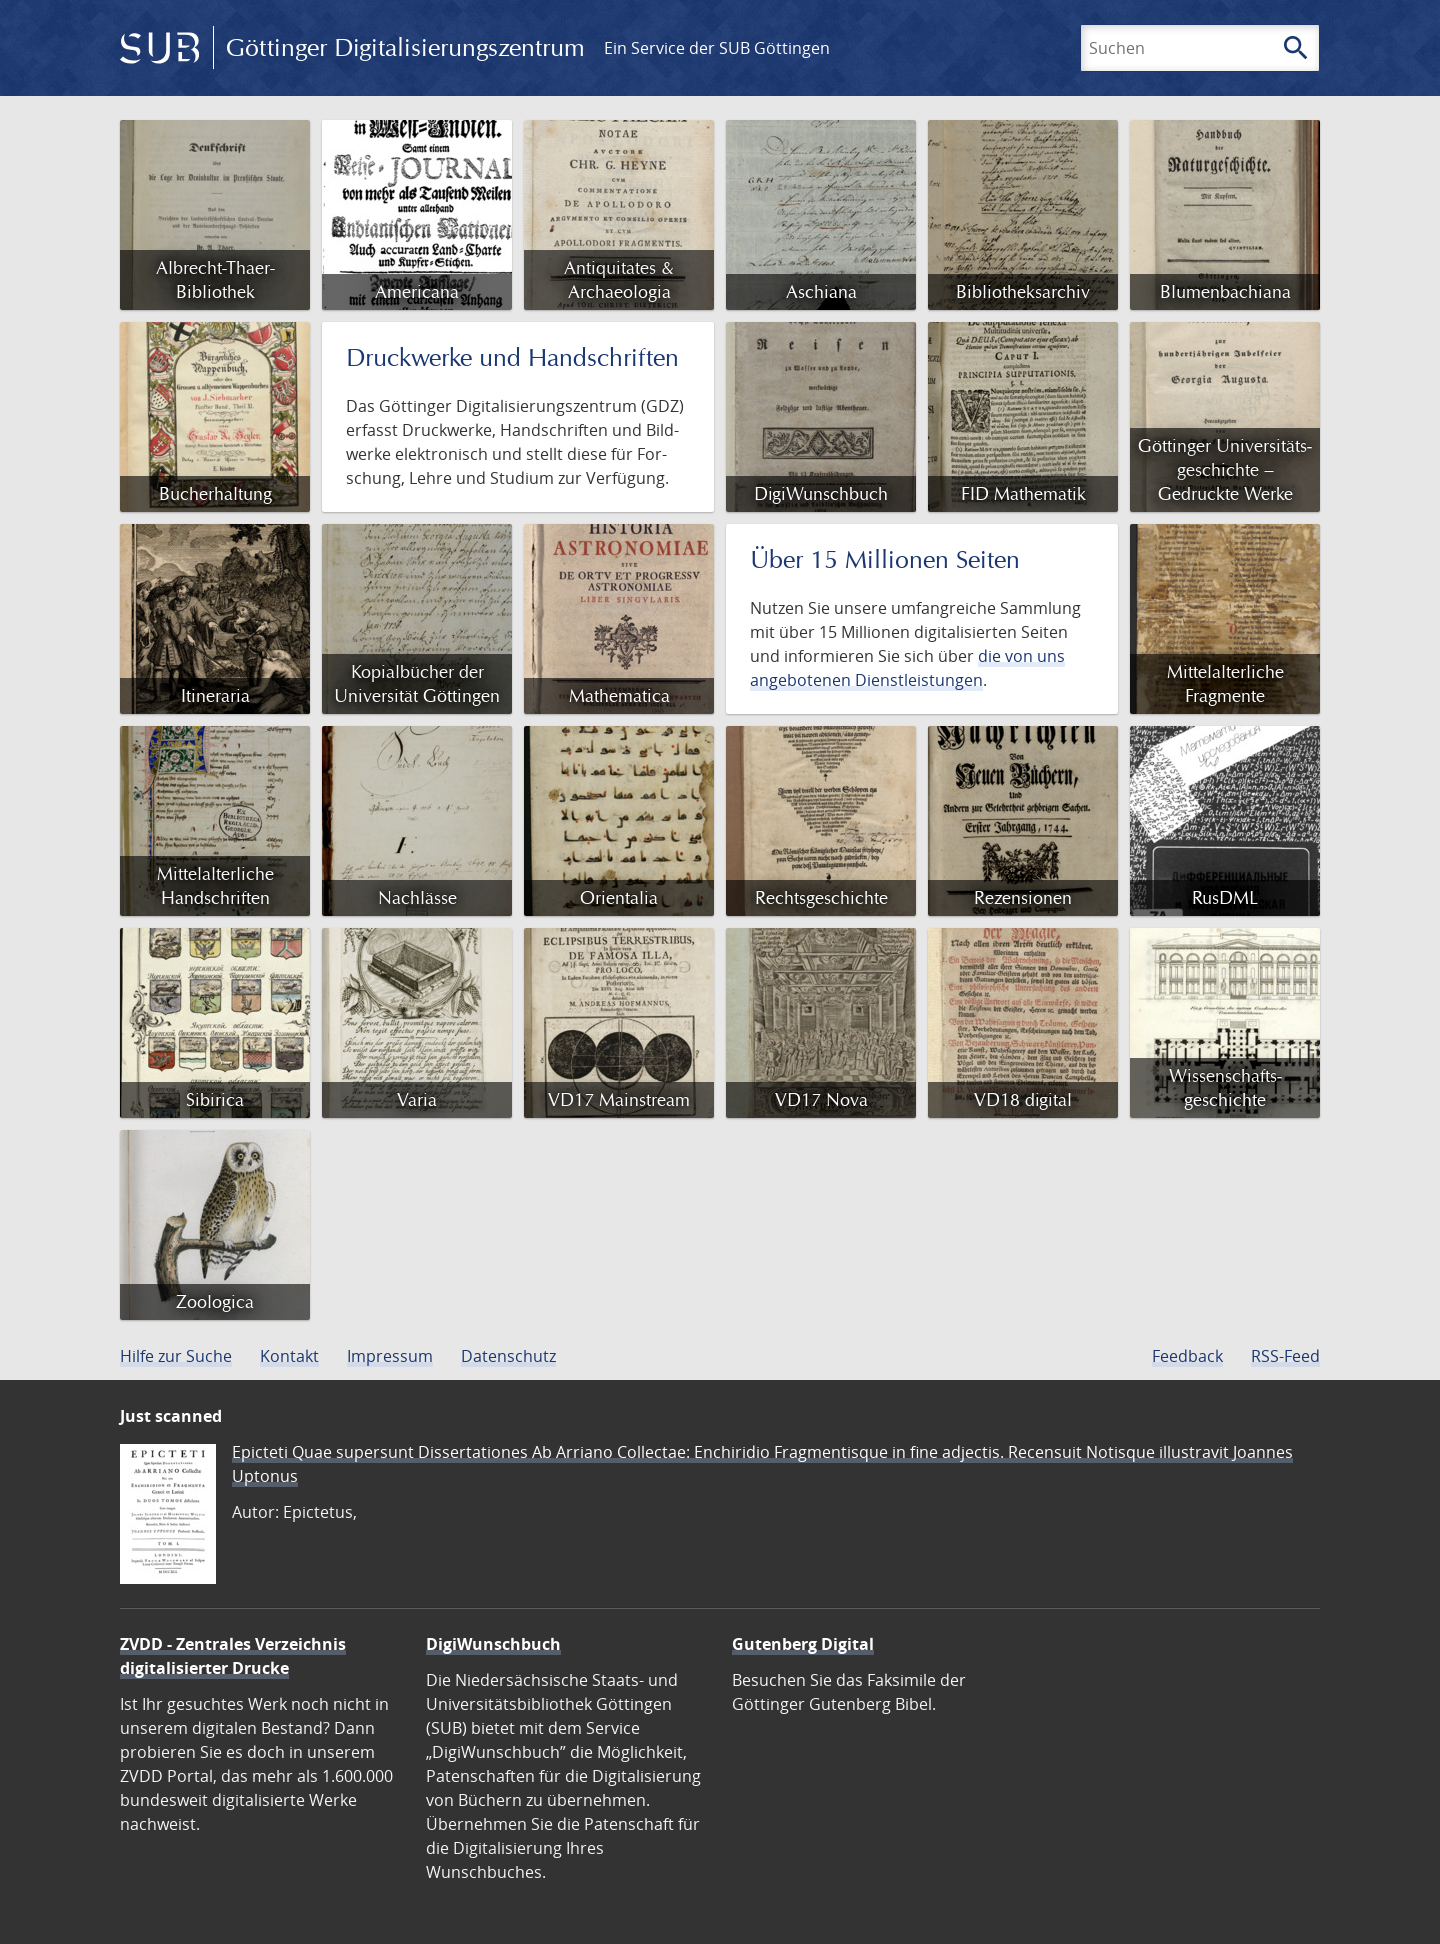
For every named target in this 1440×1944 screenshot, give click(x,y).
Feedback (1187, 1356)
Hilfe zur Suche (176, 1356)
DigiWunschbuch (493, 1644)
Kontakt (289, 1356)
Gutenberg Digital (803, 1644)
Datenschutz (508, 1356)
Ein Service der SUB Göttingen (717, 48)
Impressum (390, 1356)
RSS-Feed (1285, 1356)
